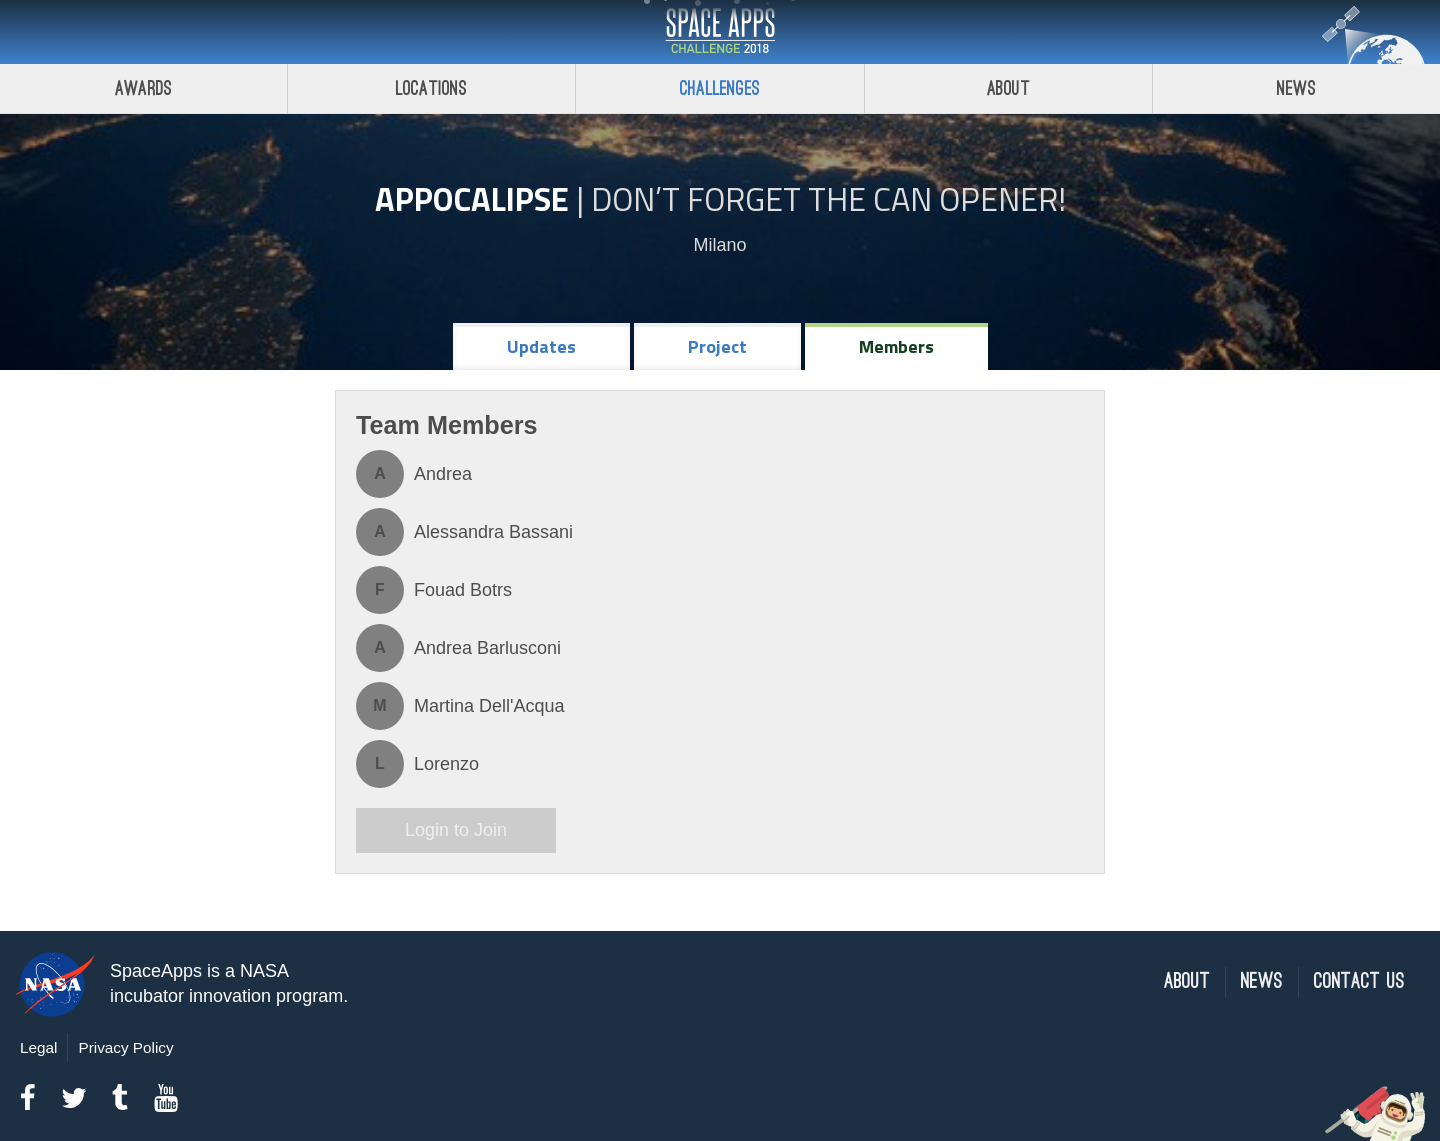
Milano (719, 245)
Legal (38, 1047)
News (1262, 981)
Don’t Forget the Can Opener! (828, 199)
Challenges (720, 88)
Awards (143, 88)
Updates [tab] (541, 346)
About (1008, 88)
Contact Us (1359, 981)
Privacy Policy (125, 1047)
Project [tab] (717, 346)
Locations (432, 88)
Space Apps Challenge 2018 (720, 32)
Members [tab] (896, 346)
